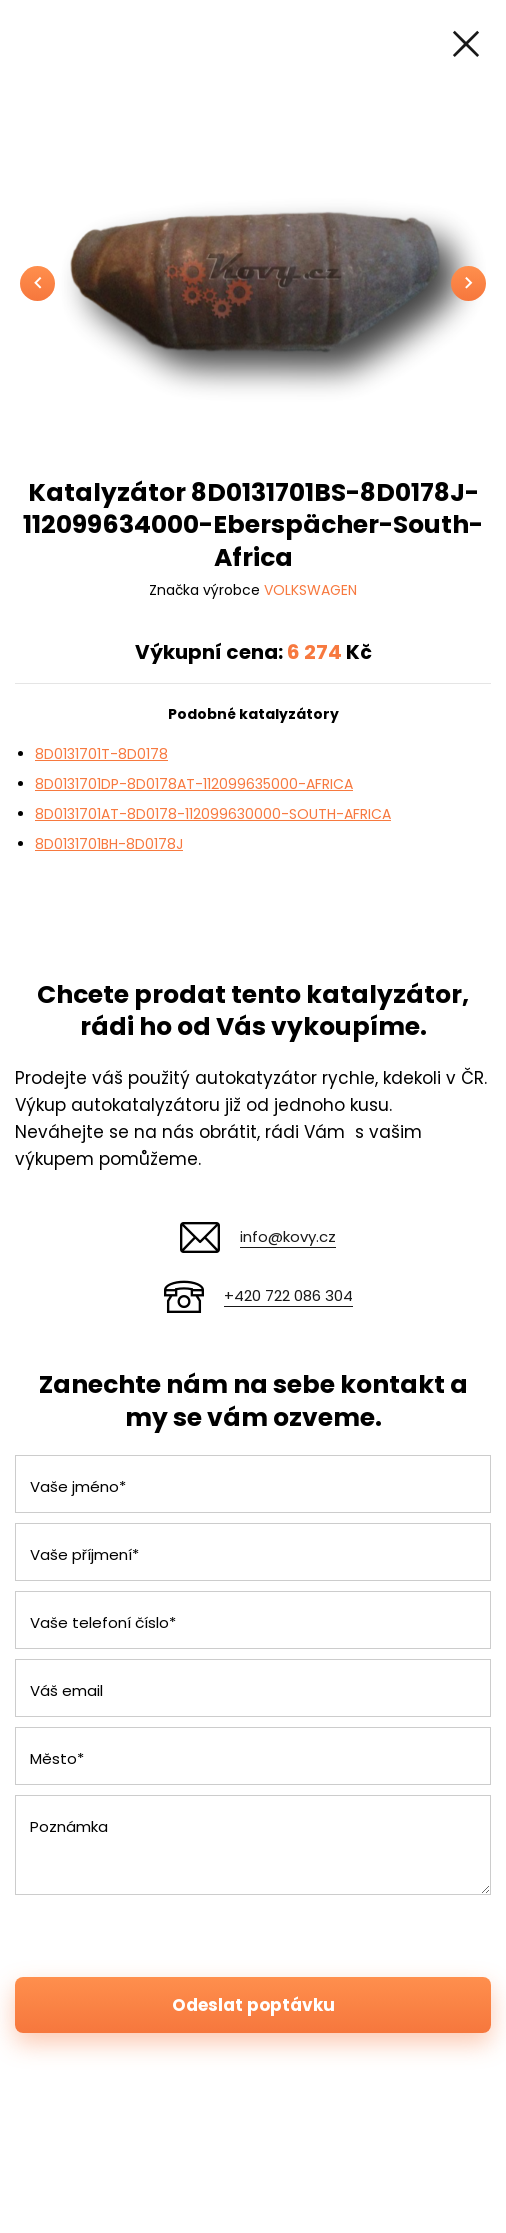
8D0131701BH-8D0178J (109, 844)
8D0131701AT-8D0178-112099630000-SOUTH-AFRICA (213, 814)
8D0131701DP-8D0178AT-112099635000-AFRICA (194, 784)
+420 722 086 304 (288, 1295)
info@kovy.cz (288, 1236)
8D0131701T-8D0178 (101, 754)
